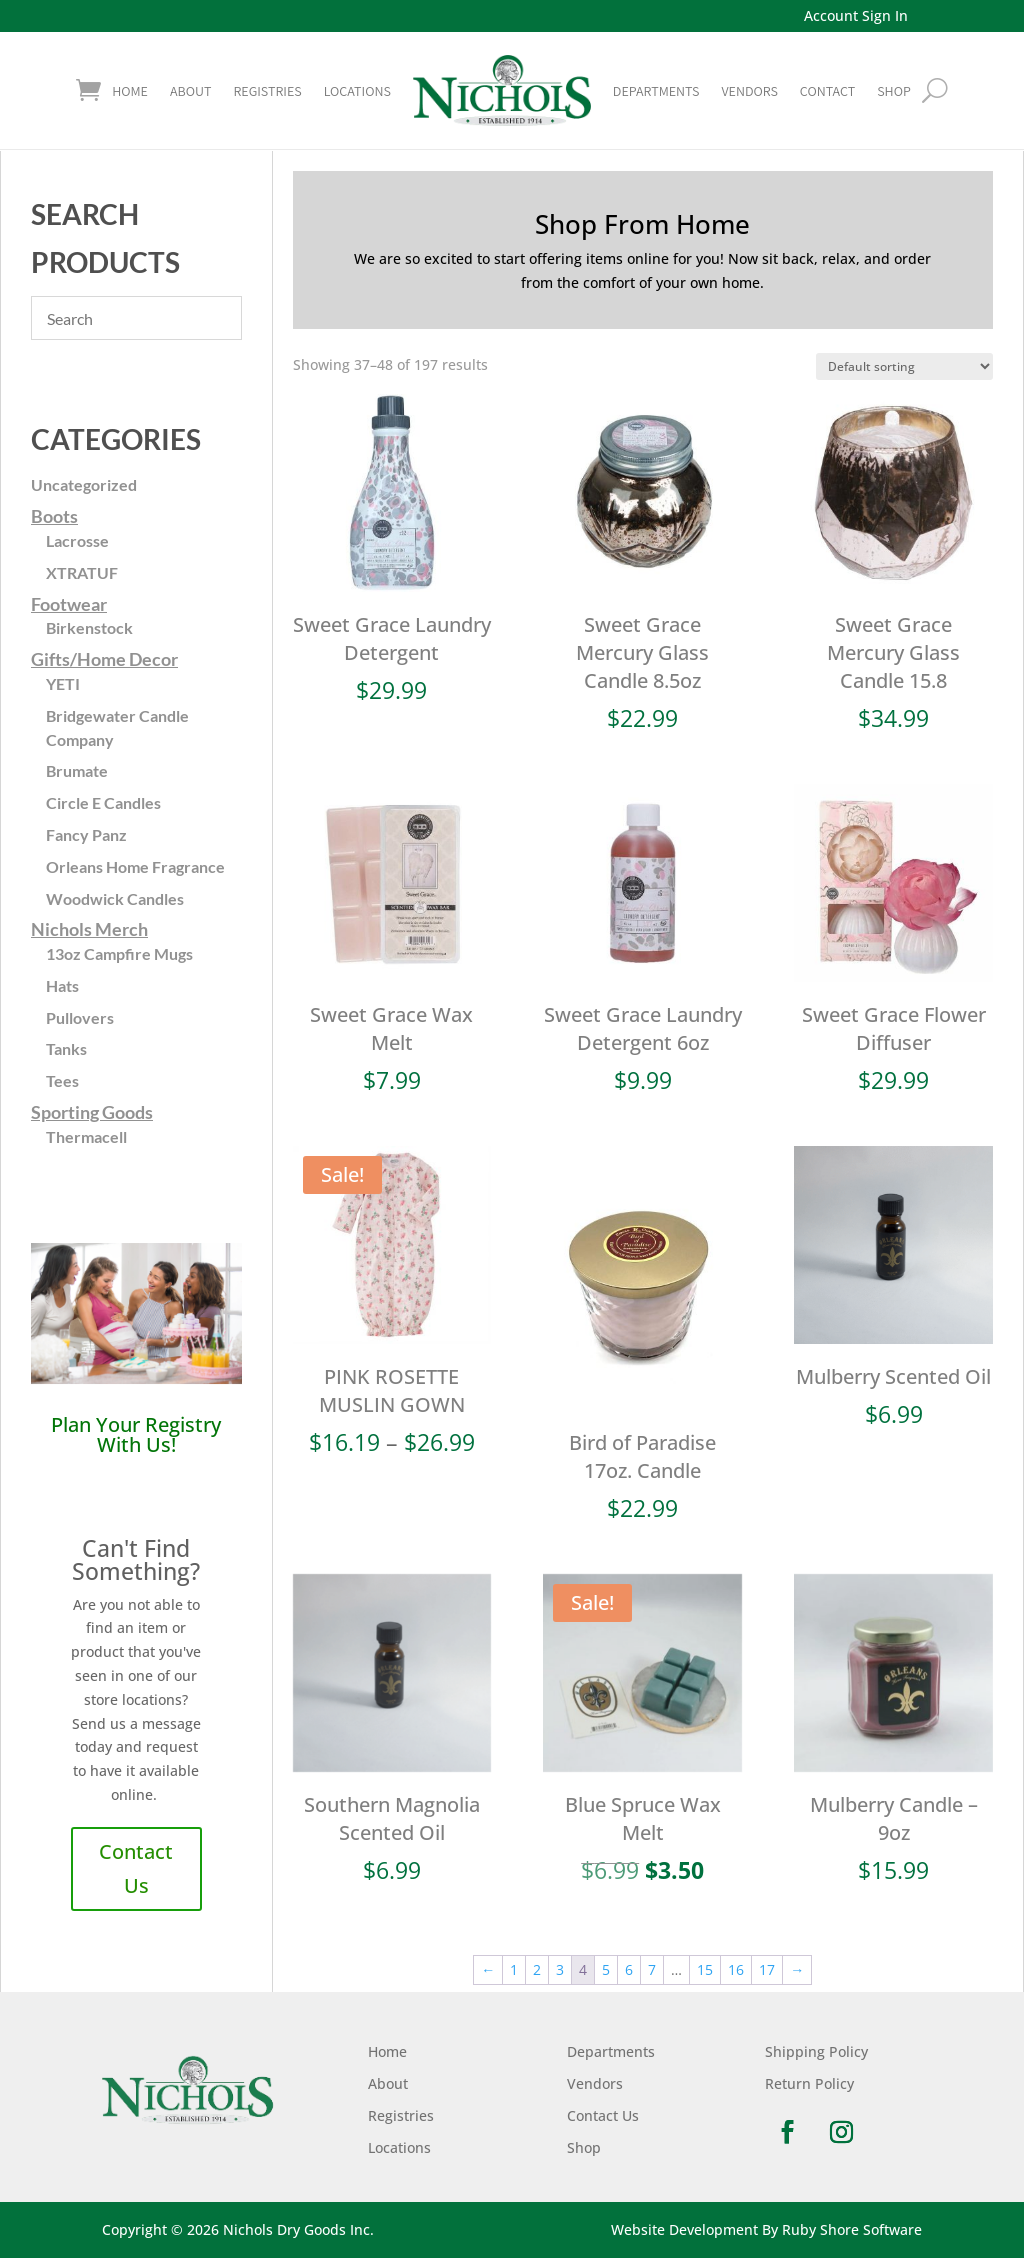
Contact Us (136, 1868)
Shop (584, 2147)
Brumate (77, 770)
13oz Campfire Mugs (119, 953)
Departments (656, 91)
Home (130, 91)
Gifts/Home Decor (104, 659)
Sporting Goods (92, 1112)
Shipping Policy (816, 2051)
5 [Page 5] (606, 1969)
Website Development (684, 2229)
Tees (62, 1080)
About (190, 91)
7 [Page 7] (652, 1969)
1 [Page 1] (514, 1969)
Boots (54, 516)
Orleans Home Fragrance (135, 866)
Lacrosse (77, 540)
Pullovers (80, 1017)
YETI (63, 683)
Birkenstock (89, 627)
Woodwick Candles (115, 898)
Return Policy (809, 2083)
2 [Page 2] (537, 1969)
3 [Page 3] (560, 1969)
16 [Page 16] (736, 1969)
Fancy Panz (86, 834)
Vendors (749, 91)
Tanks (66, 1048)
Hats (62, 985)
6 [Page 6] (629, 1969)
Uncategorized (84, 484)
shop (894, 91)
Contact (827, 91)
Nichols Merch (89, 929)
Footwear (69, 604)
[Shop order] (904, 366)
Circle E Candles (103, 802)
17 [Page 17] (767, 1969)
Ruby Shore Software (852, 2229)
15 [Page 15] (705, 1969)
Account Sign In (856, 15)
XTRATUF (82, 572)
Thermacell (86, 1136)
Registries (267, 91)
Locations (357, 91)
